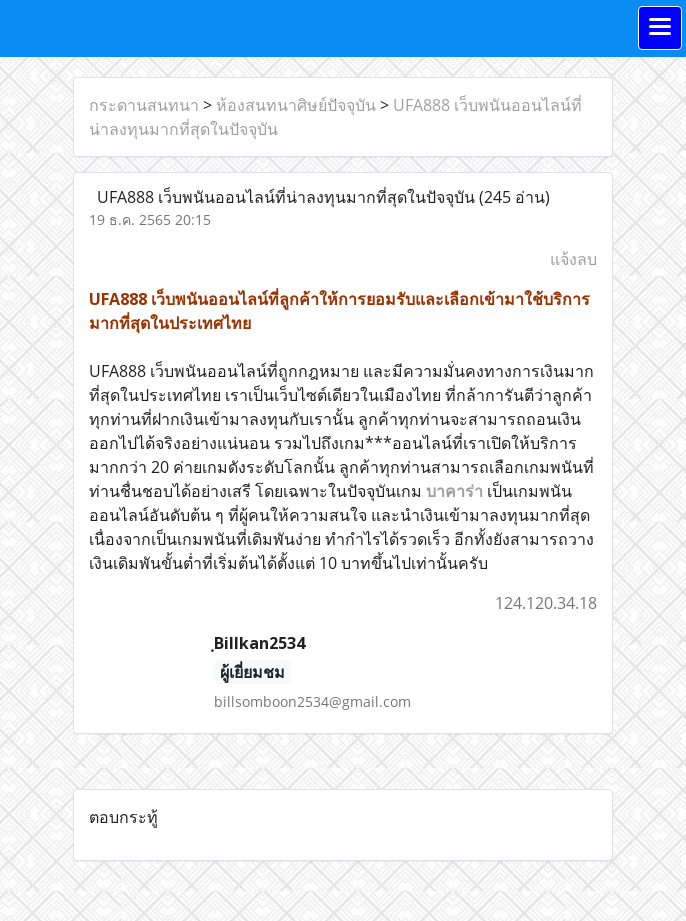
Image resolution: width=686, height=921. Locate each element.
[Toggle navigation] (660, 28)
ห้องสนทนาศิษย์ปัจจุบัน (296, 105)
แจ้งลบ (573, 259)
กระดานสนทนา (144, 105)
